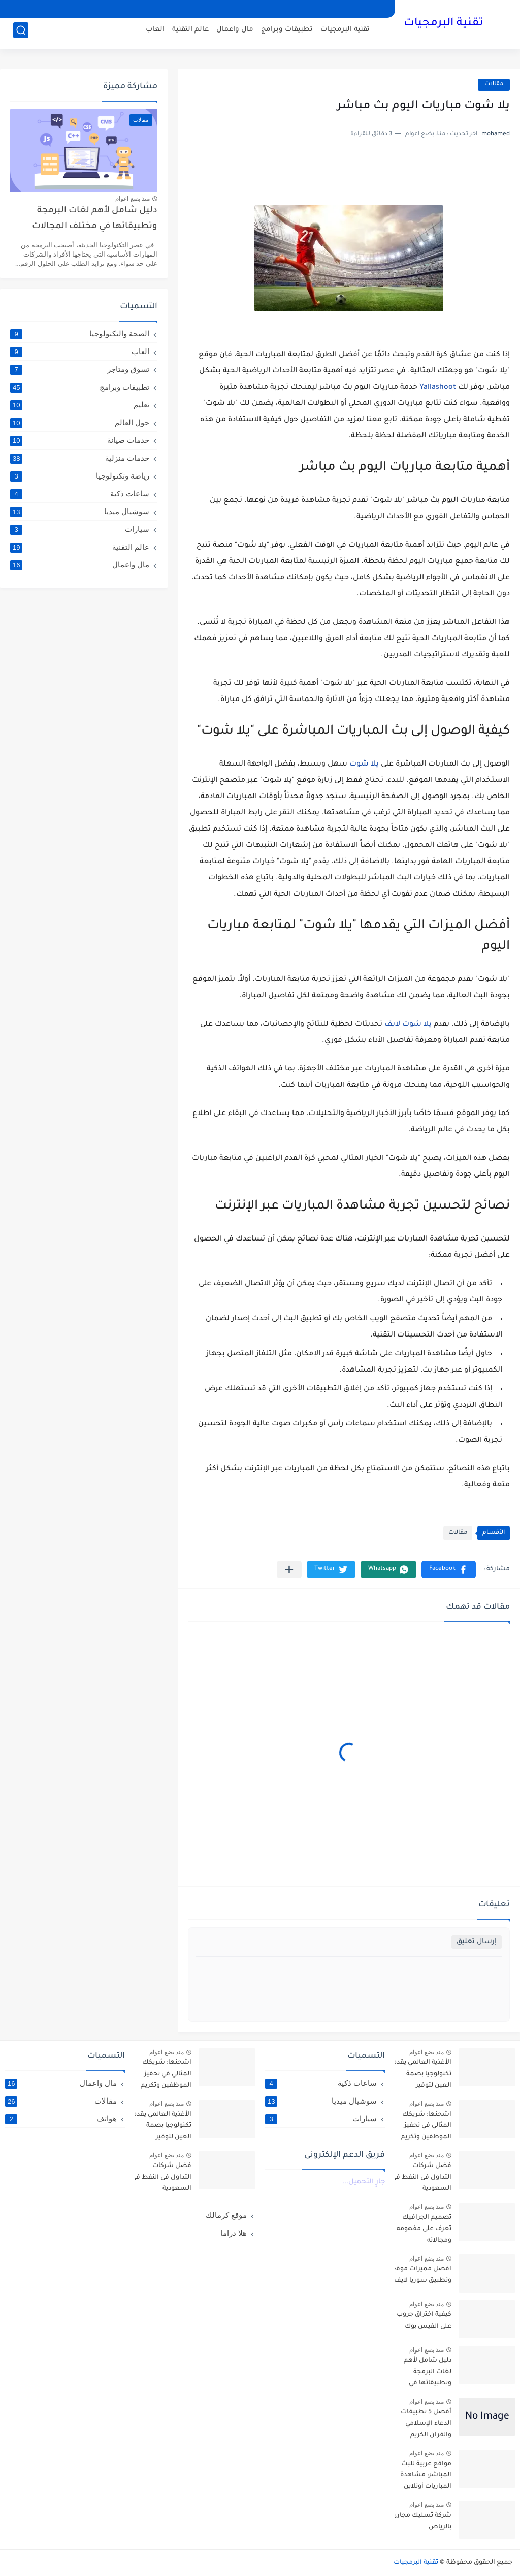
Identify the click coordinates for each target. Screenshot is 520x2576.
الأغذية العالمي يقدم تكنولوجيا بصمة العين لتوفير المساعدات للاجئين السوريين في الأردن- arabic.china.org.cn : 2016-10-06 (421, 2075)
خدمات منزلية (79, 458)
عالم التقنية (190, 33)
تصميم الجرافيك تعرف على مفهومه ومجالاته (424, 2229)
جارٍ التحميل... (363, 2182)
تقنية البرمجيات (443, 24)
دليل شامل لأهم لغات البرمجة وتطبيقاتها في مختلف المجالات (94, 218)
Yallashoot (437, 388)
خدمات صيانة (79, 440)
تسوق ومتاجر (79, 369)
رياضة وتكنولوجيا (79, 476)
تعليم (79, 404)
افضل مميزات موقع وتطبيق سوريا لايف (421, 2275)
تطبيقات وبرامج (287, 33)
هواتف (61, 2118)
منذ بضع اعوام (132, 198)
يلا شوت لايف (408, 1025)
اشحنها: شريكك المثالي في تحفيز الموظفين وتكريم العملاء (426, 2127)
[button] (448, 1569)
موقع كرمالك (226, 2215)
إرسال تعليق (477, 1942)
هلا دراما (233, 2233)
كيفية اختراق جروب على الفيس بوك (424, 2320)
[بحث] (20, 34)
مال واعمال (234, 33)
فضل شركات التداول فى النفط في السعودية (421, 2177)
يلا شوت (364, 764)
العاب (155, 33)
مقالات (493, 84)
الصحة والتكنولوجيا (79, 333)
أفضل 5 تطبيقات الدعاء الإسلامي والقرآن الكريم (426, 2424)
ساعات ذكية (79, 493)
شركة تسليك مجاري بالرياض (421, 2521)
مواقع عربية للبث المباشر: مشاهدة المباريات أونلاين (425, 2476)
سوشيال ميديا (79, 511)
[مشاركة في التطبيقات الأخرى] (289, 1569)
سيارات (79, 529)
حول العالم (79, 422)
